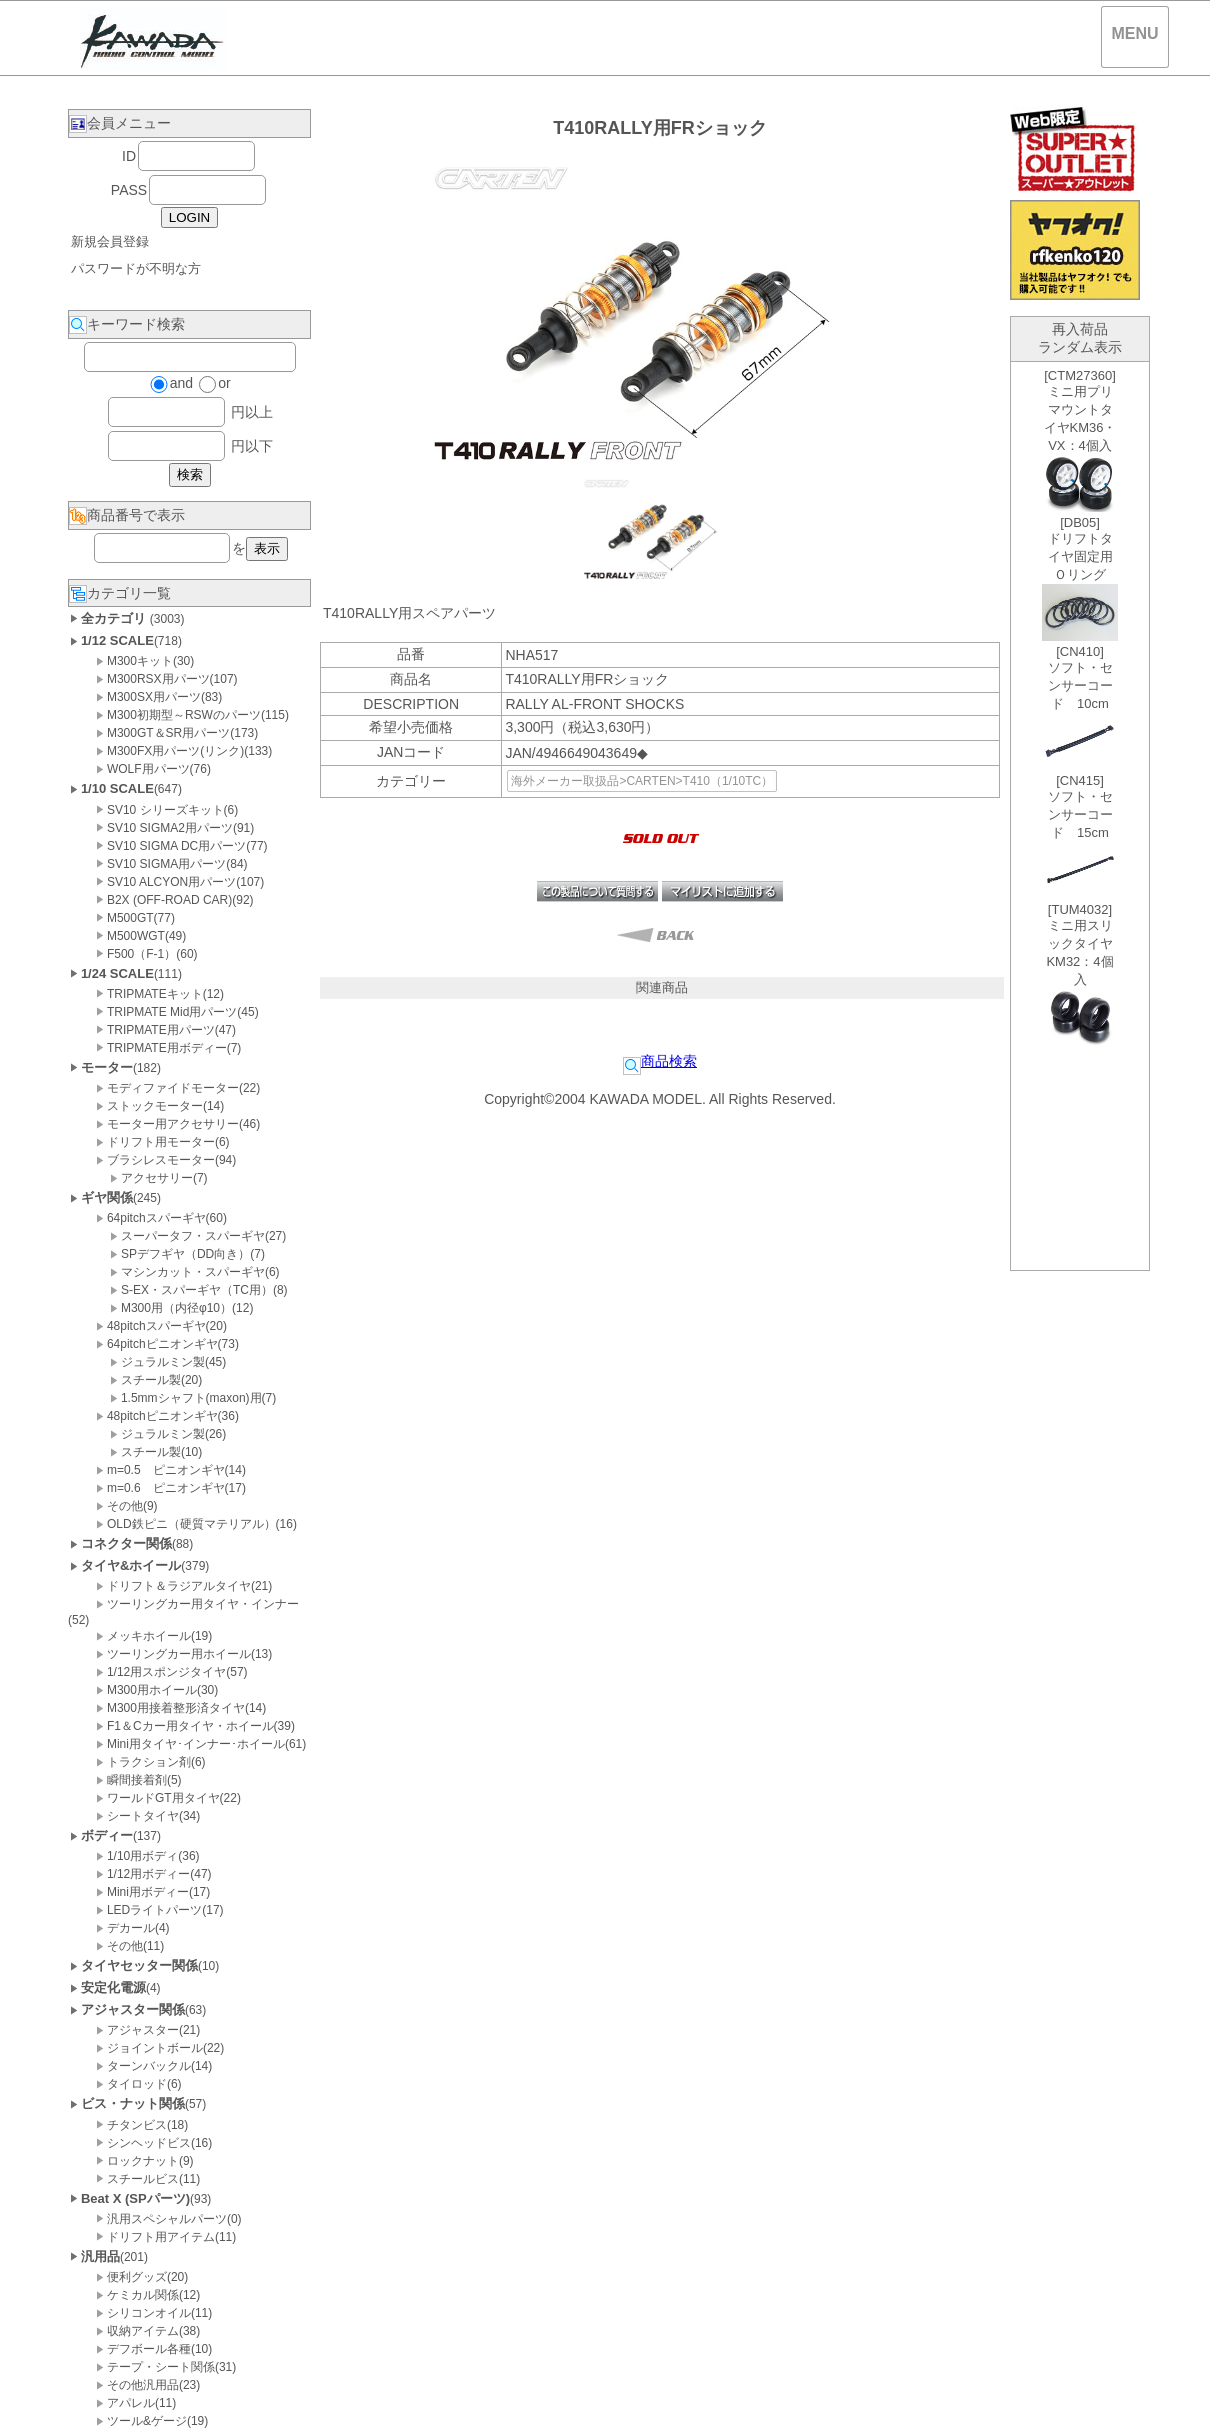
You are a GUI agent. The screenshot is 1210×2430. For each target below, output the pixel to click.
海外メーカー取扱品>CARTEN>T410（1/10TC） (642, 781)
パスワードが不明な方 (136, 268)
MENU (1134, 33)
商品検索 (660, 1061)
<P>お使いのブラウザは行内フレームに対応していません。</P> (1080, 816)
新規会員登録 (110, 241)
